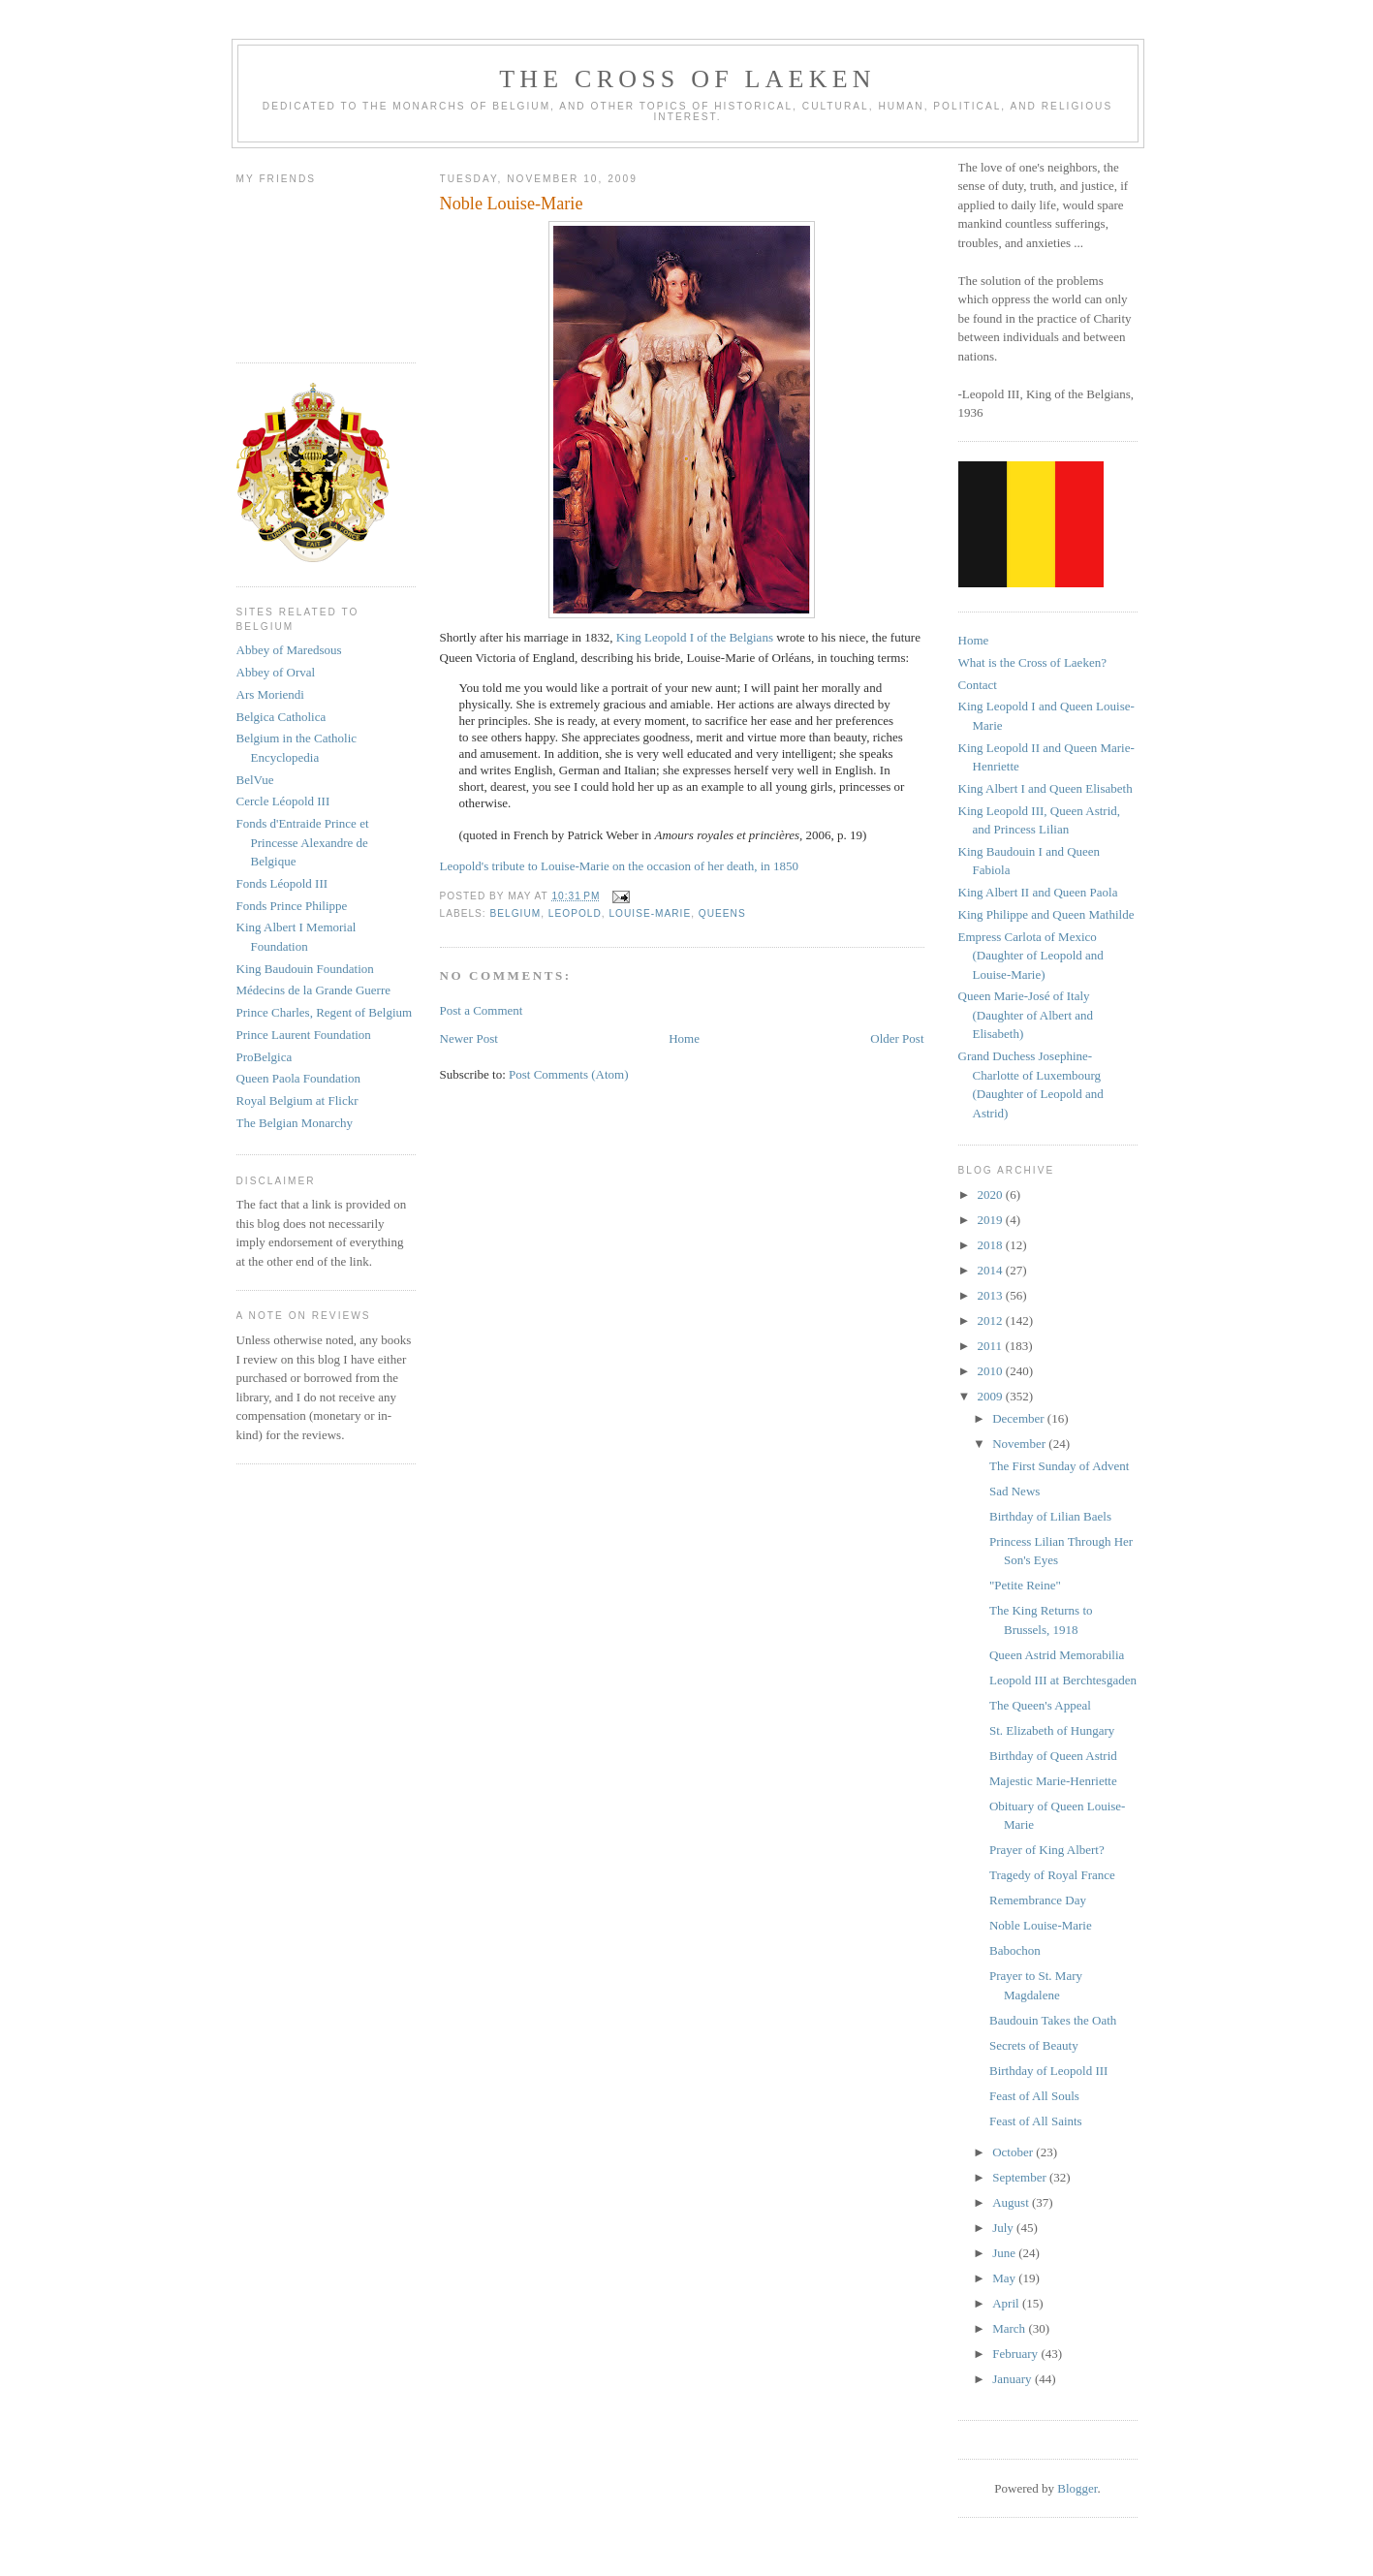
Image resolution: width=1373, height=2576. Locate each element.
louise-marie (649, 913)
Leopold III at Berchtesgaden (1063, 1680)
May (1005, 2278)
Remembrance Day (1037, 1900)
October (1014, 2152)
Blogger (1077, 2488)
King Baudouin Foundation (305, 968)
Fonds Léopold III (282, 883)
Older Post (896, 1038)
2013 (992, 1295)
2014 (992, 1270)
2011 (992, 1345)
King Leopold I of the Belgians (694, 637)
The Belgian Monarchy (295, 1122)
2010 (992, 1371)
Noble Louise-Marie (1040, 1925)
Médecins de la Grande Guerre (313, 990)
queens (722, 913)
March (1010, 2328)
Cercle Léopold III (283, 801)
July (1004, 2227)
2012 (992, 1320)
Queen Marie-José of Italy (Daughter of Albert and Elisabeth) (1026, 1015)
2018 (992, 1245)
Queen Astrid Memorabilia (1056, 1655)
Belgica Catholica (281, 716)
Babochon (1015, 1950)
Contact (977, 684)
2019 (992, 1219)
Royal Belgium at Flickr (297, 1100)
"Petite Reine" (1025, 1585)
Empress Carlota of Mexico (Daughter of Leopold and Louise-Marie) (1031, 955)
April (1007, 2303)
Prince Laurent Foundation (303, 1034)
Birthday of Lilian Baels (1050, 1516)
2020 (992, 1194)
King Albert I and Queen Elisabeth (1045, 788)
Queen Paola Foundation (298, 1078)
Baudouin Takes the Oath (1052, 2020)
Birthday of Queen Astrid (1053, 1755)
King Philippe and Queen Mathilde (1046, 914)
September (1020, 2177)
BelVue (255, 779)
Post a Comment (481, 1010)
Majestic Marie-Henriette (1053, 1781)
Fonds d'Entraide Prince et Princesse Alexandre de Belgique (302, 842)
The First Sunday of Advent (1059, 1466)
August (1012, 2202)
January (1013, 2379)
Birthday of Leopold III (1048, 2070)
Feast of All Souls (1034, 2096)
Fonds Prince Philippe (292, 905)
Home (684, 1038)
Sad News (1014, 1491)
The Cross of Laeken (687, 79)
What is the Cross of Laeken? (1032, 662)
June (1005, 2253)
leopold (575, 913)
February (1016, 2353)
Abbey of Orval (276, 672)
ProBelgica (264, 1057)
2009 (992, 1396)
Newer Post (469, 1038)
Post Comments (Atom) (569, 1074)
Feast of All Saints (1035, 2121)
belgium (516, 913)
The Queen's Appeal (1040, 1705)
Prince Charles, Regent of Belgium (324, 1012)
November (1020, 1443)
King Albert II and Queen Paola (1038, 892)
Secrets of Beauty (1033, 2045)
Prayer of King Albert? (1047, 1849)
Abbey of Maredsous (289, 650)
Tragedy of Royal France (1052, 1875)
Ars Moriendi (270, 694)
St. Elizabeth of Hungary (1051, 1730)
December (1019, 1418)
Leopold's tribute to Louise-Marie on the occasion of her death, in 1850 (619, 866)
